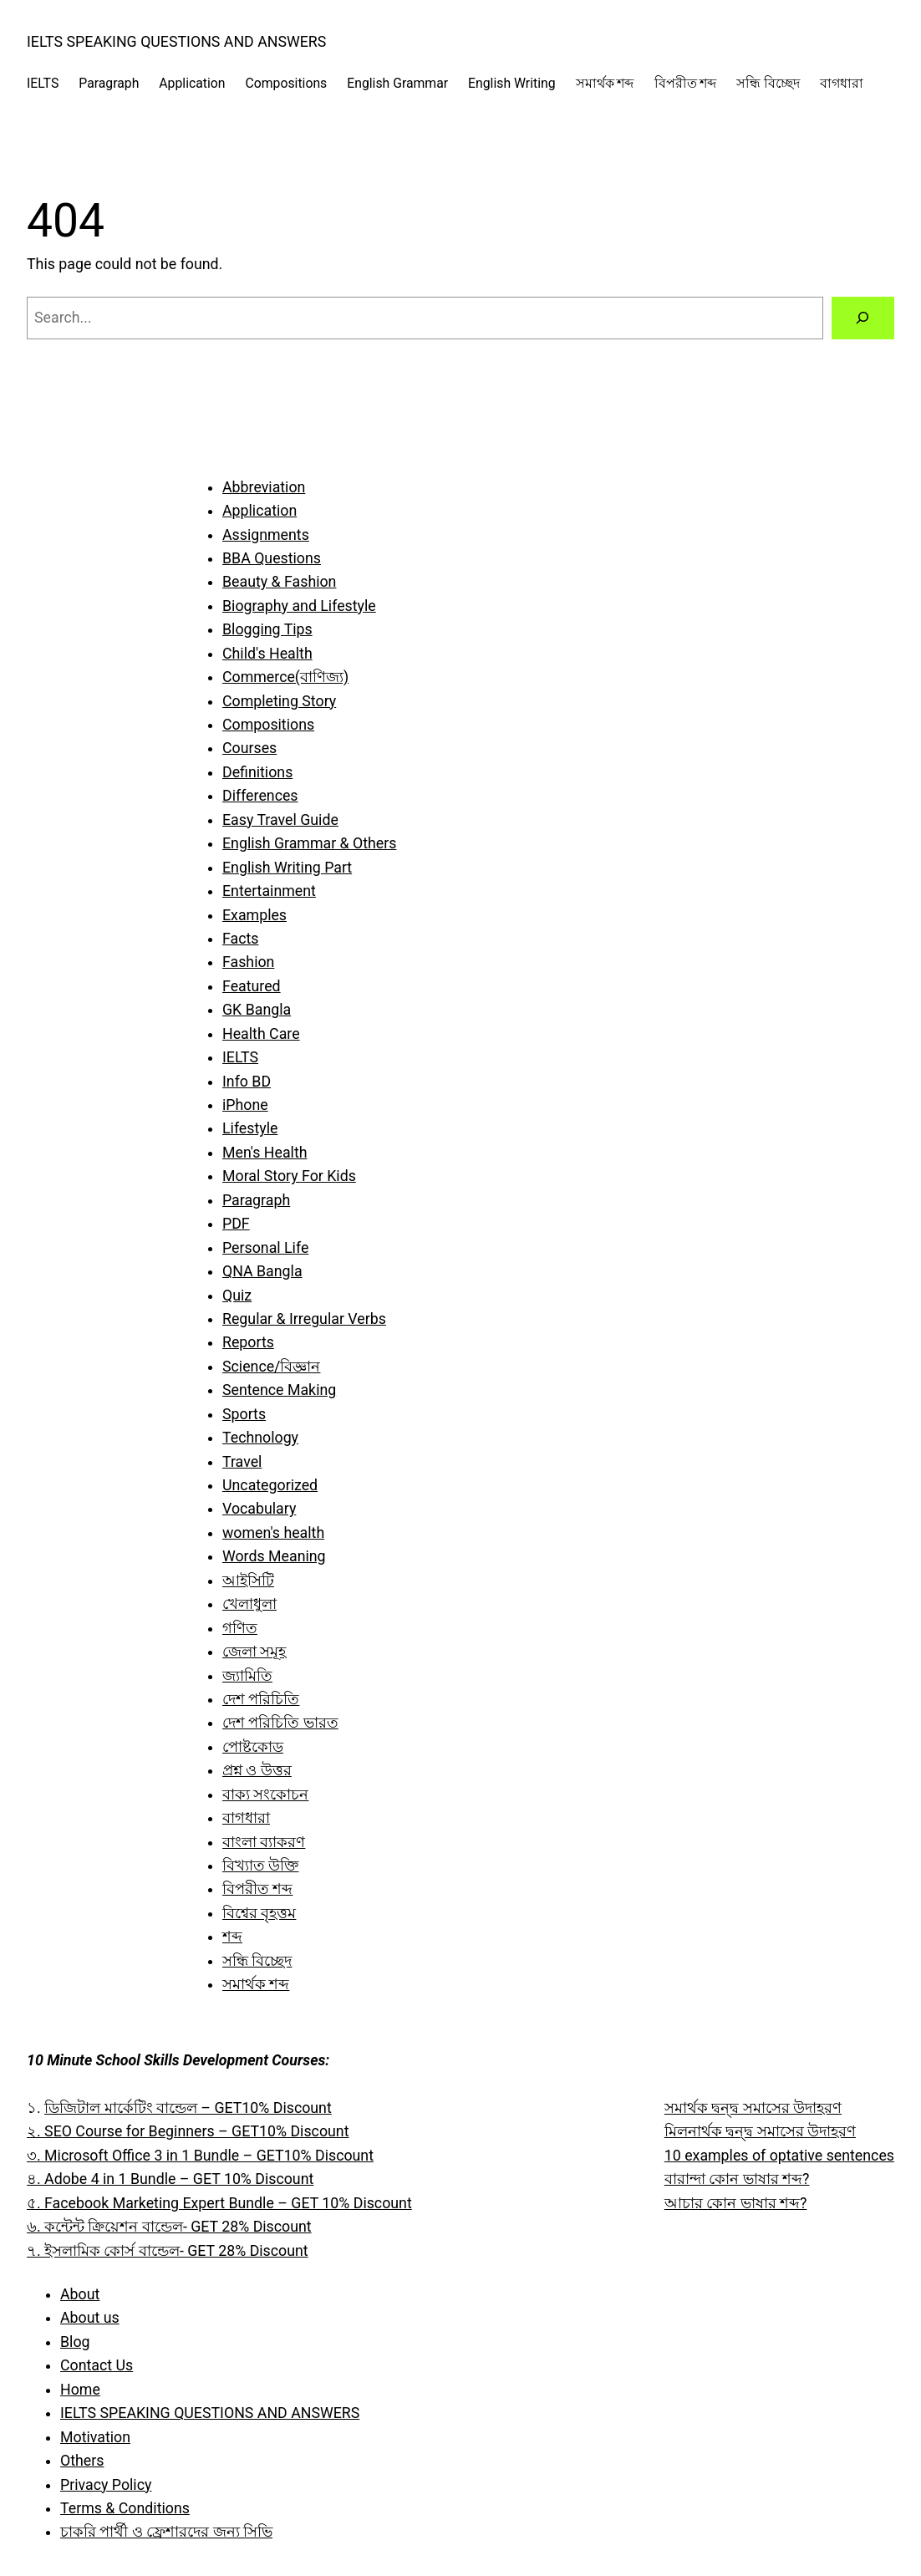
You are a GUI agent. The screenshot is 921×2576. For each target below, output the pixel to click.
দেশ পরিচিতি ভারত (280, 1722)
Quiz (237, 1295)
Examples (254, 915)
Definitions (257, 772)
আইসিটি (248, 1580)
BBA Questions (271, 558)
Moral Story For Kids (289, 1176)
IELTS (240, 1057)
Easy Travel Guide (280, 820)
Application (259, 510)
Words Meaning (274, 1556)
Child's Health (267, 653)
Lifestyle (249, 1128)
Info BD (246, 1081)
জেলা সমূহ (254, 1651)
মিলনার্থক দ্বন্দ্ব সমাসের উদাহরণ (760, 2131)
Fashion (248, 962)
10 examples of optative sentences (779, 2155)
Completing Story (279, 701)
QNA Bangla (262, 1271)
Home (80, 2389)
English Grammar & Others (309, 843)
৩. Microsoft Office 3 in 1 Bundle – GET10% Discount (200, 2155)
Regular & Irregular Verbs (304, 1319)
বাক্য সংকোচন (265, 1794)
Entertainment (269, 891)
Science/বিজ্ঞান (271, 1366)
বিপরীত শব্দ (257, 1889)
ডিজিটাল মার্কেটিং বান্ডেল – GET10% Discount (188, 2108)
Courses (249, 748)
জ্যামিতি (247, 1675)
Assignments (265, 535)
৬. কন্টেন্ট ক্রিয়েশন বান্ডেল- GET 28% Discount (169, 2226)
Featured (251, 986)
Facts (240, 938)
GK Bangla (256, 1009)
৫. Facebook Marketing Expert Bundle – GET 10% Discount (219, 2203)
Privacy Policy (105, 2485)
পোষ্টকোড (252, 1747)
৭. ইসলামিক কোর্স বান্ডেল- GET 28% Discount (167, 2251)
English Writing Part (287, 867)
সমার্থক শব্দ (255, 1984)
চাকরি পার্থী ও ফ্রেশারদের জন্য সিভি (166, 2531)
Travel (242, 1461)
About (79, 2294)
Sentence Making (279, 1390)
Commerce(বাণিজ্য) (285, 677)
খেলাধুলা (249, 1604)
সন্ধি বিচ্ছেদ (257, 1960)
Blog (75, 2342)
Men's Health (265, 1152)
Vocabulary (259, 1508)
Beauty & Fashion (279, 581)
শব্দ (232, 1936)
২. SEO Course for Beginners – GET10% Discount (188, 2131)
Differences (260, 795)
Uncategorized (270, 1485)
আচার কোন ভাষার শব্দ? (735, 2203)
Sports (244, 1414)
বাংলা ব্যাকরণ (263, 1842)
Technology (260, 1437)
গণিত (239, 1628)
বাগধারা (246, 1818)
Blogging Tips (267, 629)
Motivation (95, 2437)
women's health (273, 1533)
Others (82, 2460)
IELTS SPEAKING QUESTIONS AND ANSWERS (176, 41)
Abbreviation (263, 487)
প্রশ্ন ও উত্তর (257, 1770)
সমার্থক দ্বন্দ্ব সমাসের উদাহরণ (753, 2108)
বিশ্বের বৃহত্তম (259, 1913)
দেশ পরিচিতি (260, 1699)
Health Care (261, 1034)
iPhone (245, 1105)
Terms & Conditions (125, 2508)
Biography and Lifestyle (299, 606)
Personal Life (265, 1248)
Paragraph (256, 1200)
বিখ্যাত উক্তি (260, 1865)
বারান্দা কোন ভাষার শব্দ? (737, 2179)
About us (90, 2317)
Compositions (268, 724)
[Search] (863, 318)
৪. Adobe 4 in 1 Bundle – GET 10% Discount (170, 2179)
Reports (248, 1342)
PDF (236, 1223)
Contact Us (96, 2365)
